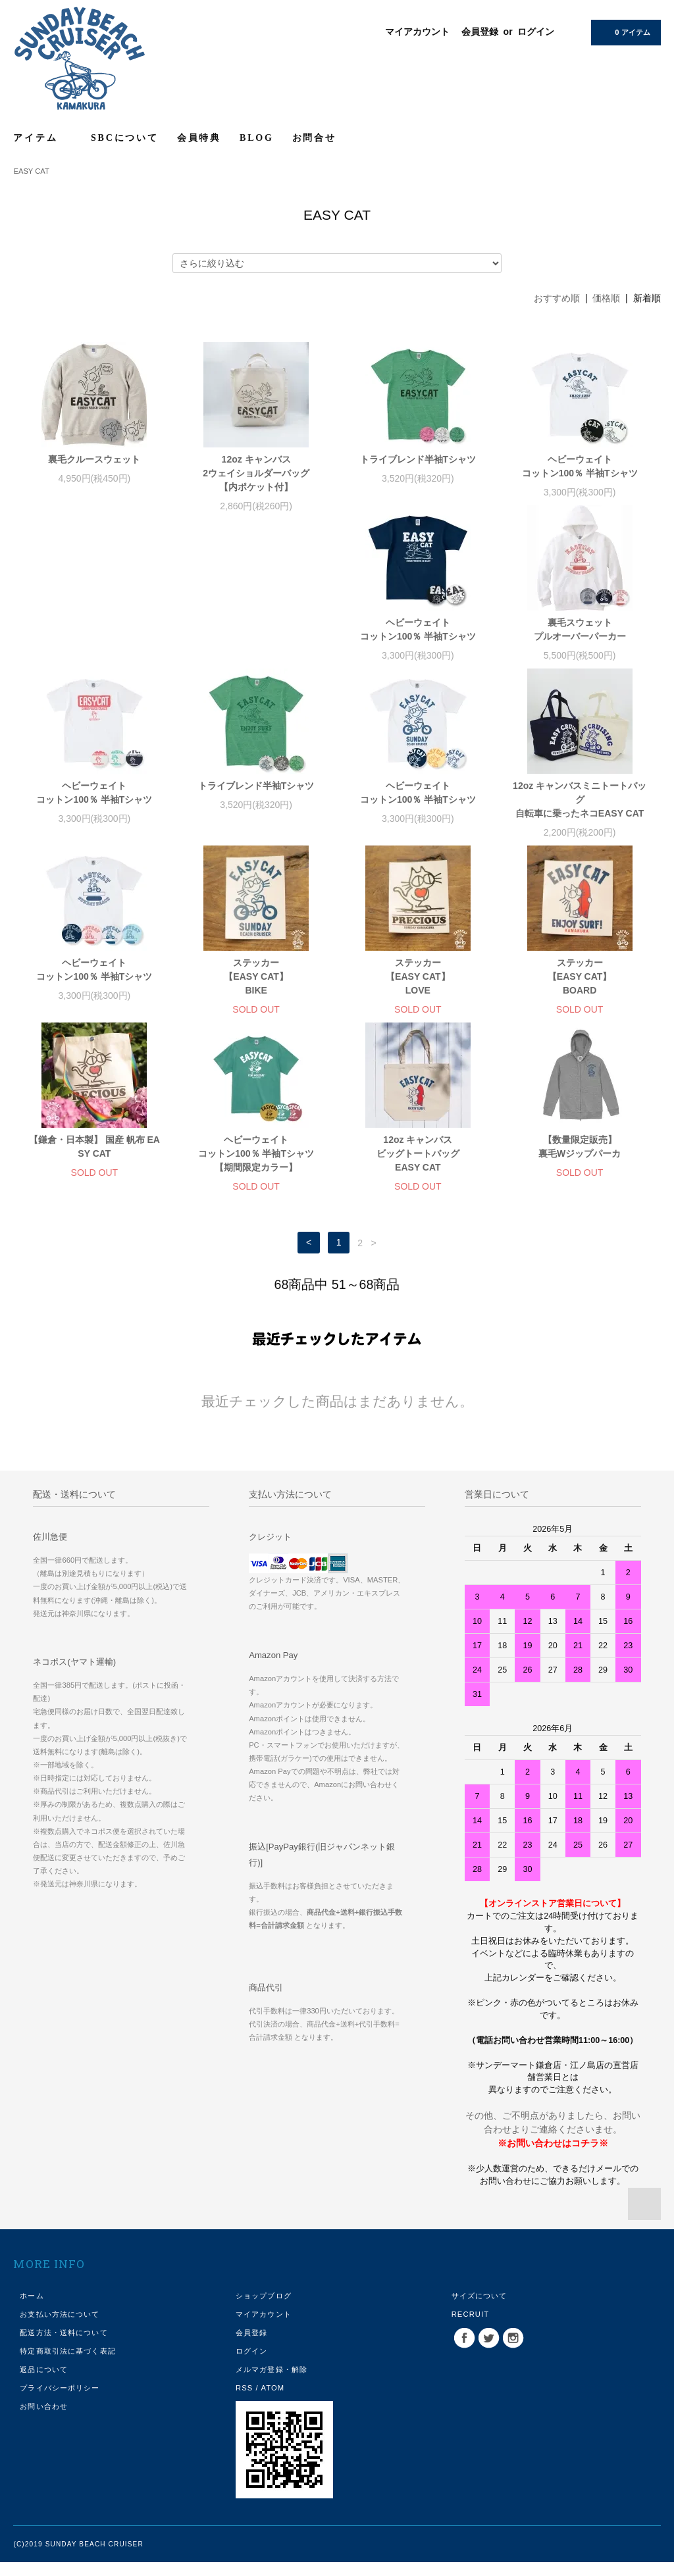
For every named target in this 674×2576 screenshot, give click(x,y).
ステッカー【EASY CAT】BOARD (256, 990)
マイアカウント (417, 31)
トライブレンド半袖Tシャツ (418, 459)
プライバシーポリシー (59, 2402)
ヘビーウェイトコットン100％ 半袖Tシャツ (580, 466)
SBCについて (125, 138)
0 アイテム (624, 31)
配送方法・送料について (63, 2346)
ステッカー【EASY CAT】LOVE (95, 990)
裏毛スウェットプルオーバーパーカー (256, 643)
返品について (44, 2383)
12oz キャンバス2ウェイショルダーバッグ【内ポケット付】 (256, 473)
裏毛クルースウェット (94, 459)
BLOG (257, 138)
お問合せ (314, 138)
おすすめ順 (557, 298)
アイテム (42, 137)
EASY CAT (31, 171)
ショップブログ (264, 2309)
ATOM (272, 2402)
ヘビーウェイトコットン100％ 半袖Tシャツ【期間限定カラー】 (580, 990)
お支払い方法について (59, 2328)
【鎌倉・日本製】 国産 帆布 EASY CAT (417, 983)
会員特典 (199, 138)
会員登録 (479, 31)
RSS (244, 2402)
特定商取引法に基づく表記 (67, 2365)
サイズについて (479, 2309)
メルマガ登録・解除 (271, 2383)
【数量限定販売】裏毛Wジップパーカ (256, 1160)
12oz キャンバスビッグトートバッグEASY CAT (94, 1167)
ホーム (31, 2309)
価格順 (606, 298)
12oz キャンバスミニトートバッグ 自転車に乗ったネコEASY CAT (256, 813)
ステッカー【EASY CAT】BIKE (580, 813)
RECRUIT (471, 2328)
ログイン (535, 31)
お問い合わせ (44, 2420)
